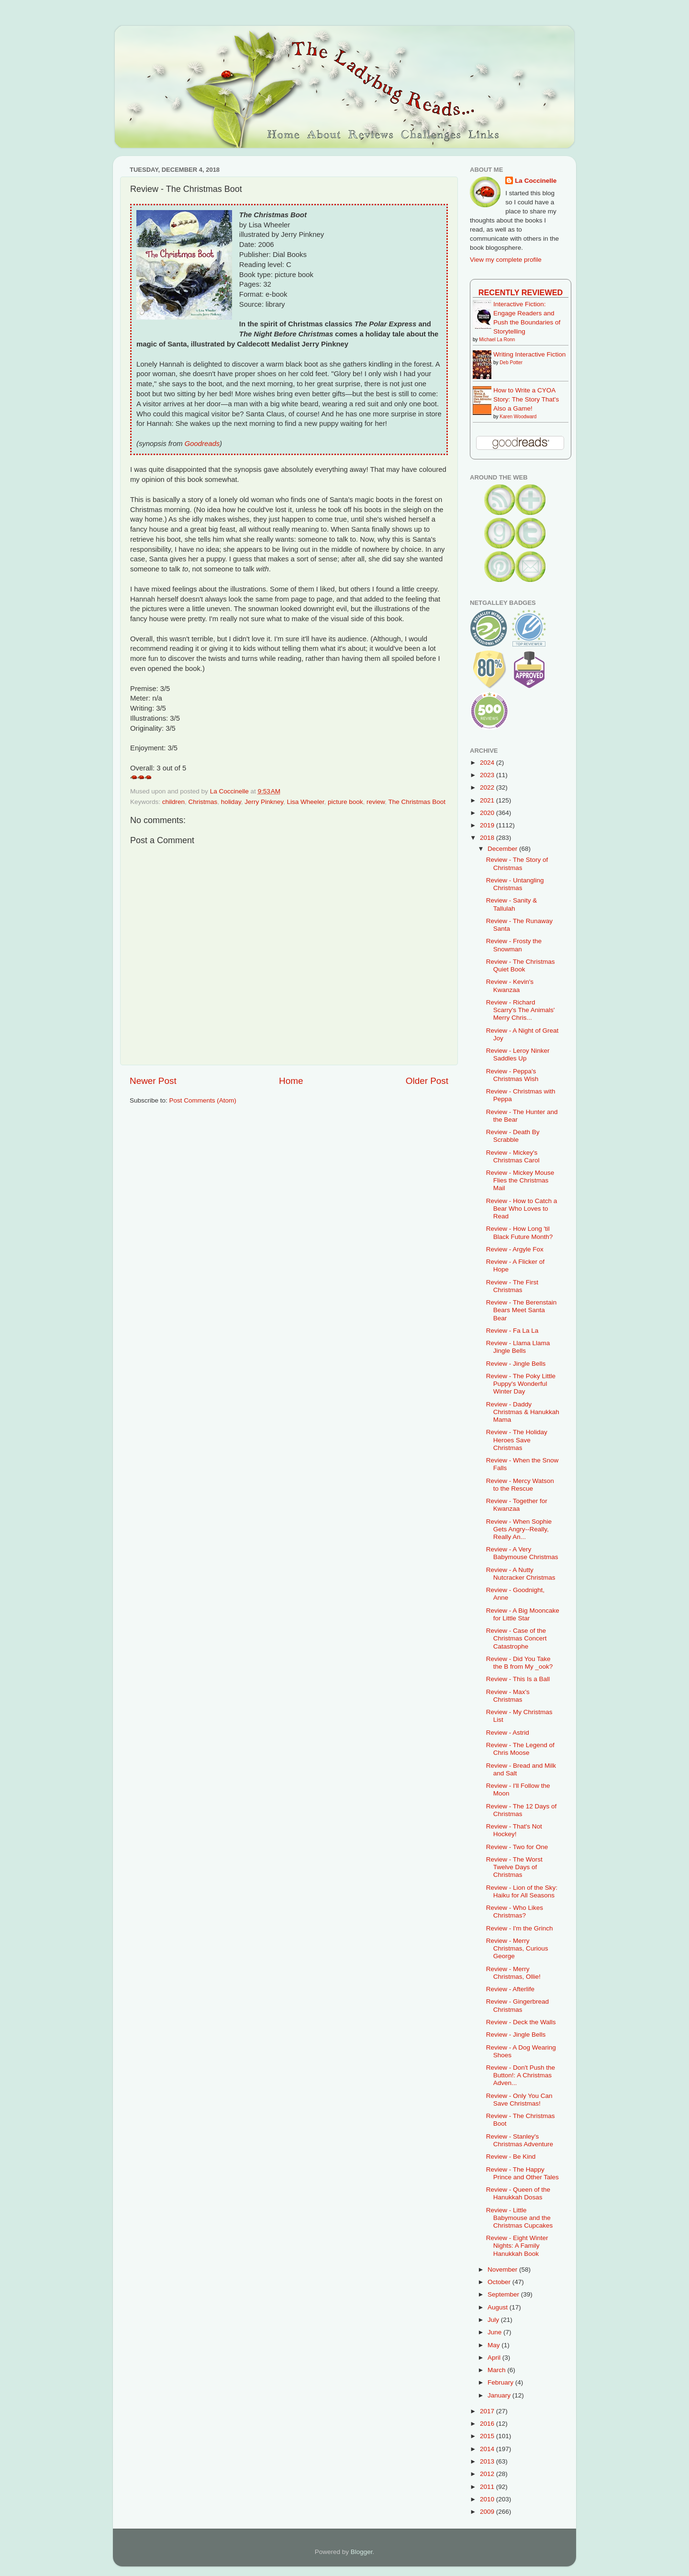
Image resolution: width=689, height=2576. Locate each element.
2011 (488, 2486)
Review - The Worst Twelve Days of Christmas (514, 1867)
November (503, 2269)
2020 (488, 812)
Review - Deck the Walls (521, 2022)
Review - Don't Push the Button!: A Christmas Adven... (520, 2075)
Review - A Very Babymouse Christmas (522, 1553)
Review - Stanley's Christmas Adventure (519, 2140)
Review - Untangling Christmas (515, 884)
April (495, 2357)
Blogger (362, 2551)
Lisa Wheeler (305, 801)
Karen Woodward (518, 416)
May (494, 2345)
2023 (488, 775)
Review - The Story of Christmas (517, 863)
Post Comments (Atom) (202, 1100)
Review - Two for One (517, 1847)
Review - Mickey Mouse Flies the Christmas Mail (520, 1180)
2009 (488, 2511)
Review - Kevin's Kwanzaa (509, 985)
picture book (345, 801)
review (376, 801)
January (500, 2395)
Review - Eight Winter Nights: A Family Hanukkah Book (517, 2245)
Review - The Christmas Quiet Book (520, 965)
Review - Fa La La (512, 1330)
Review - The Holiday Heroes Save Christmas (516, 1439)
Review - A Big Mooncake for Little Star (522, 1614)
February (501, 2382)
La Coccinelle (535, 180)
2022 (488, 787)
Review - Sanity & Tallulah (511, 904)
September (504, 2294)
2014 (488, 2449)
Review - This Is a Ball (518, 1679)
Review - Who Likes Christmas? (514, 1911)
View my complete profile (506, 259)
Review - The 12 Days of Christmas (521, 1810)
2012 (488, 2473)
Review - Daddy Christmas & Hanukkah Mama (522, 1412)
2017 (488, 2411)
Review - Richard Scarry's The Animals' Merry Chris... (520, 1010)
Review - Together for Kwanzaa (516, 1504)
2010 (488, 2499)
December (503, 848)
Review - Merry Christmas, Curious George (517, 1948)
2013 (488, 2461)
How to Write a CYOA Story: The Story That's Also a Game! (526, 399)
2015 (488, 2436)
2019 (488, 825)
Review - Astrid (507, 1732)
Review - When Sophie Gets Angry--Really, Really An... (519, 1529)
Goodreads (202, 443)
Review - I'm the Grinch (519, 1928)
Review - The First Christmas (512, 1286)
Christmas (203, 801)
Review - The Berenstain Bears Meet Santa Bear (521, 1310)
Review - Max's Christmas (508, 1695)
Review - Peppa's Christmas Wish (512, 1075)
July (494, 2319)
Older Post (427, 1081)
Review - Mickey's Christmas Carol (513, 1156)
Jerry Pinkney (263, 801)
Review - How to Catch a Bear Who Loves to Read (521, 1208)
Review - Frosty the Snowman (514, 944)
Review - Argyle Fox (515, 1249)
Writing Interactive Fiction (529, 354)
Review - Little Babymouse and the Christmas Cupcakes (519, 2218)
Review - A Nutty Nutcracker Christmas (521, 1573)
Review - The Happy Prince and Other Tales (522, 2173)
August (499, 2307)
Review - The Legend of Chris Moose (520, 1748)
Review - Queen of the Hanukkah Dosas (518, 2193)
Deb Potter (511, 362)
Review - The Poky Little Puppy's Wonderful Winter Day (521, 1383)
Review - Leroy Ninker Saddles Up (518, 1054)
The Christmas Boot (417, 801)
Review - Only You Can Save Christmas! (519, 2099)
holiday (231, 801)
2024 (488, 762)
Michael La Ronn (497, 339)
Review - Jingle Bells (516, 1363)
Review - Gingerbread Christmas (517, 2005)
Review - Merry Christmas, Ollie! (513, 1972)
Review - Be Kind (511, 2156)
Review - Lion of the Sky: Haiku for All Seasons (521, 1891)
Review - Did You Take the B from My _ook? (519, 1662)
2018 (488, 837)
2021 (488, 800)
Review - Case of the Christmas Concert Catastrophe (516, 1638)
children (173, 801)
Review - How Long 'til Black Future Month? (519, 1232)
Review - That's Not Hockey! (514, 1830)
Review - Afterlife (510, 1989)
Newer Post (153, 1081)
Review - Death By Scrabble (513, 1135)
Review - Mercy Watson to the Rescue (520, 1484)
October (500, 2282)
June (495, 2332)
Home (291, 1081)
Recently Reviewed (520, 292)
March (497, 2370)
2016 (488, 2423)
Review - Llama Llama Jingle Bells (518, 1346)
